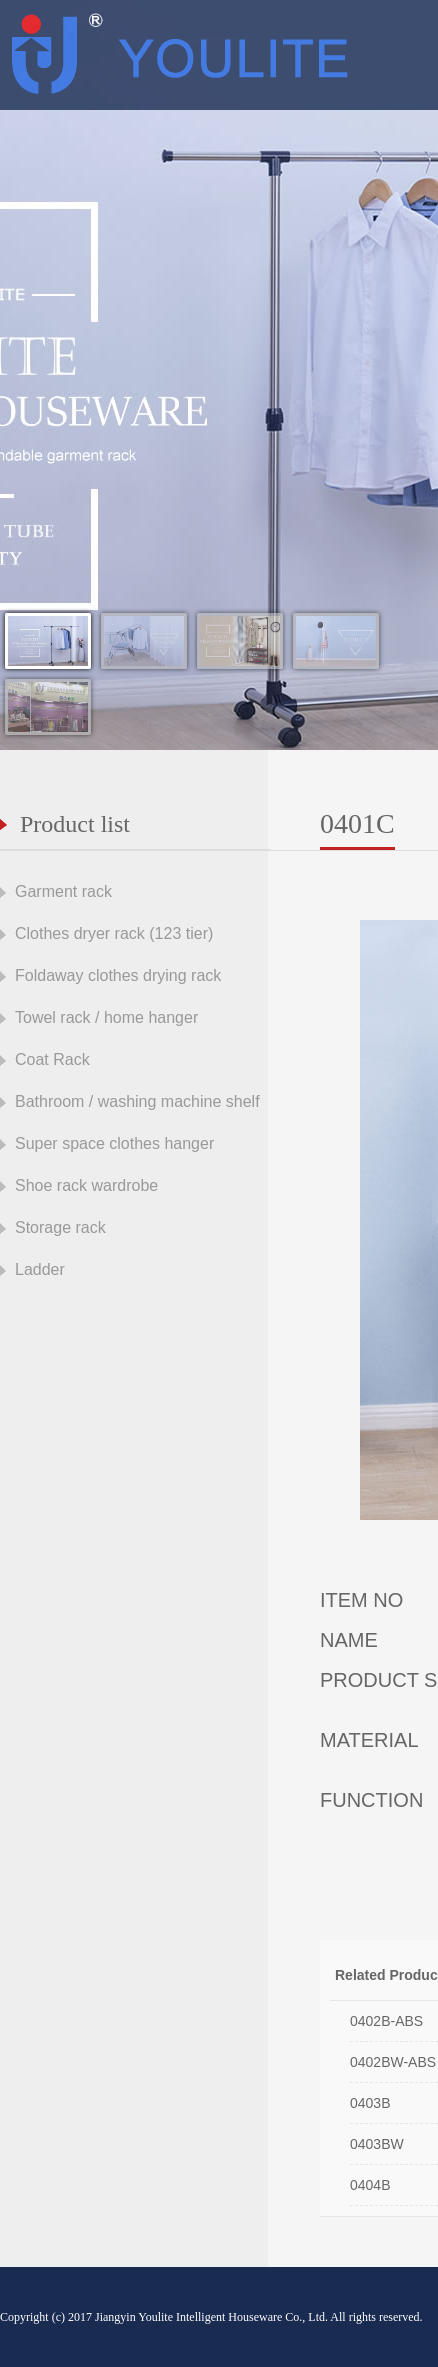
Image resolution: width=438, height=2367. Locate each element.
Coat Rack (52, 1059)
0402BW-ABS (393, 2062)
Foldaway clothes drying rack (118, 975)
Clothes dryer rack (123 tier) (114, 933)
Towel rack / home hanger (106, 1017)
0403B (370, 2103)
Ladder (40, 1269)
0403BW (377, 2144)
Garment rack (63, 891)
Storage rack (60, 1227)
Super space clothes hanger (114, 1143)
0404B (370, 2185)
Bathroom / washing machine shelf (137, 1101)
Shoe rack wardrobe (86, 1185)
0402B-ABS (386, 2021)
